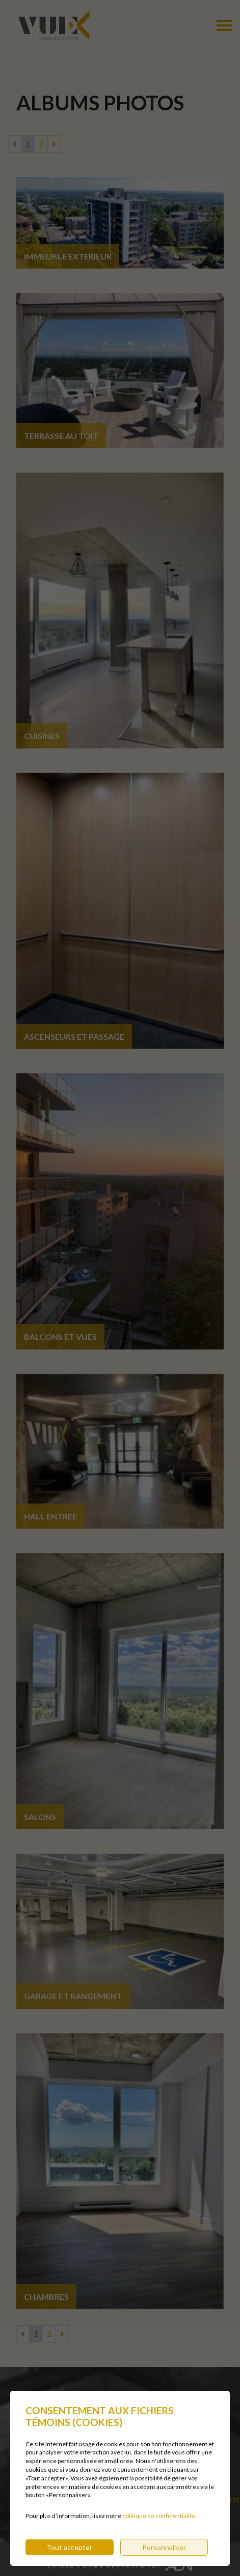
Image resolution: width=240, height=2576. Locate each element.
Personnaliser (164, 2558)
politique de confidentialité (158, 2527)
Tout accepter (69, 2558)
